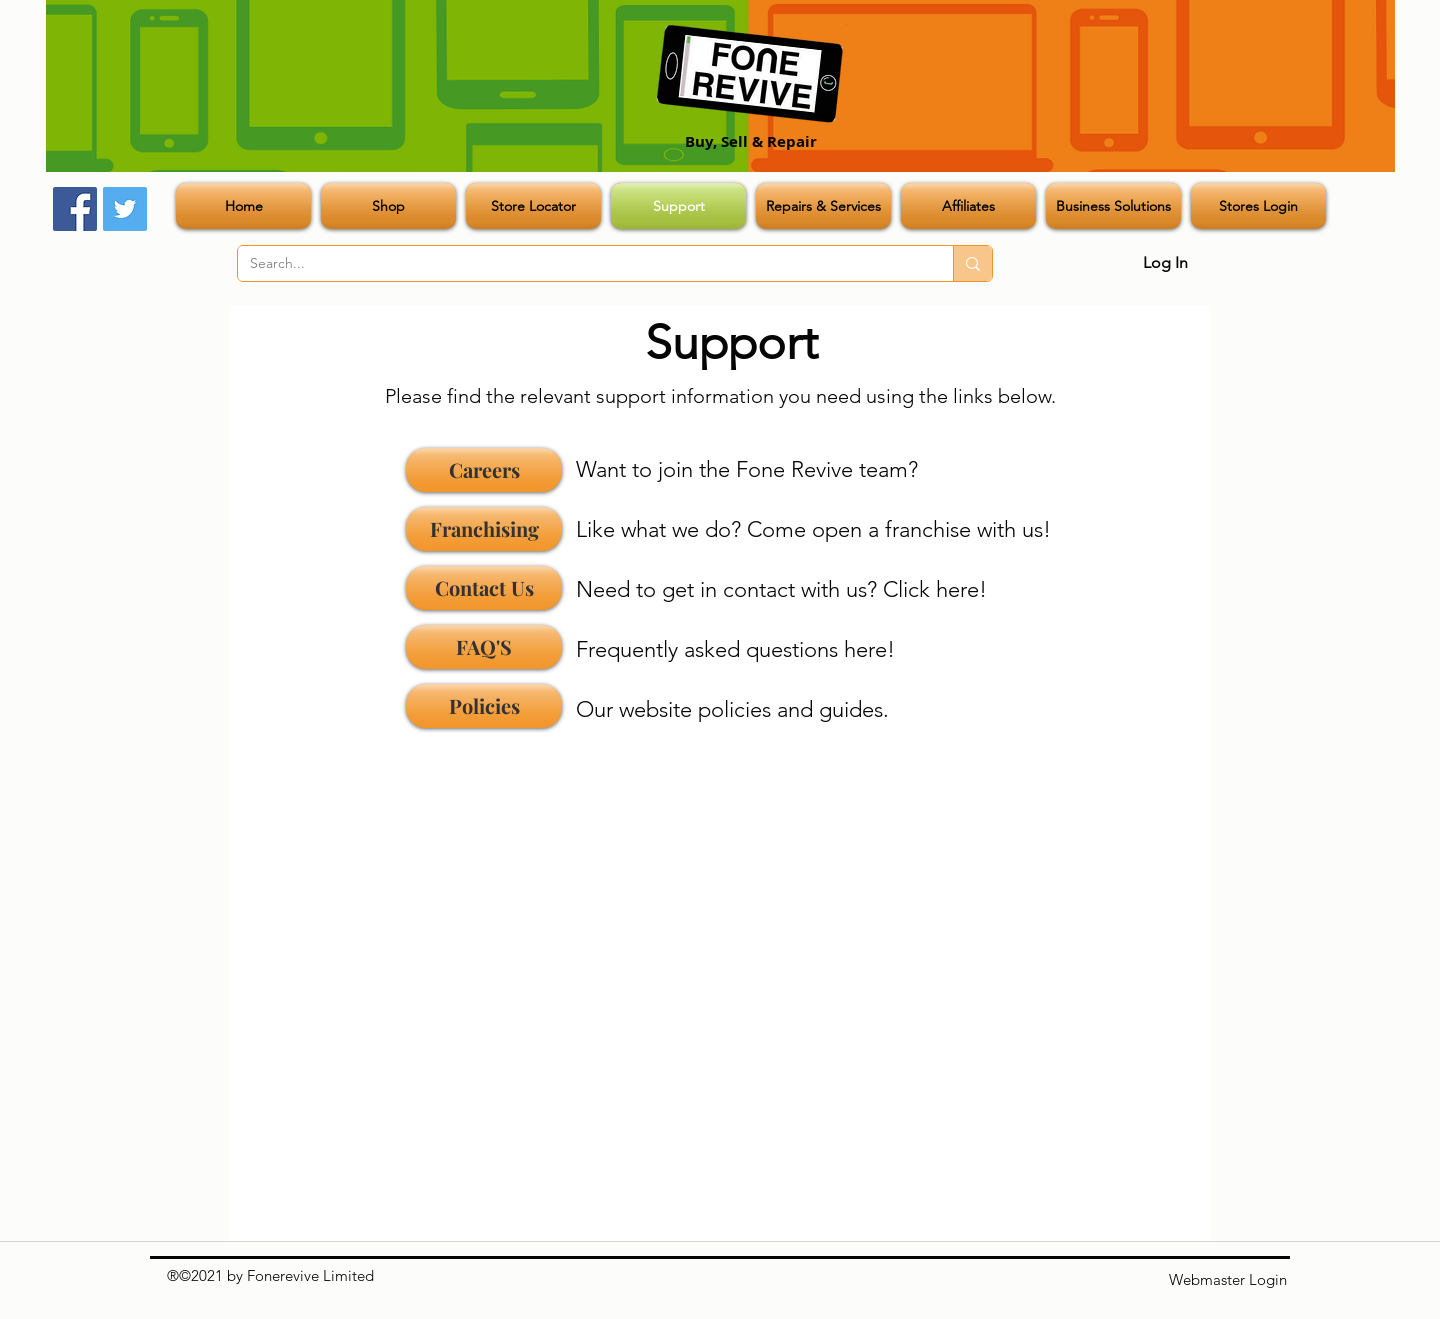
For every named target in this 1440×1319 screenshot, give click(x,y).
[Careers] (484, 470)
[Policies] (484, 706)
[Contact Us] (484, 588)
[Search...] (580, 264)
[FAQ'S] (484, 647)
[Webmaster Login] (1228, 1280)
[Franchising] (484, 529)
